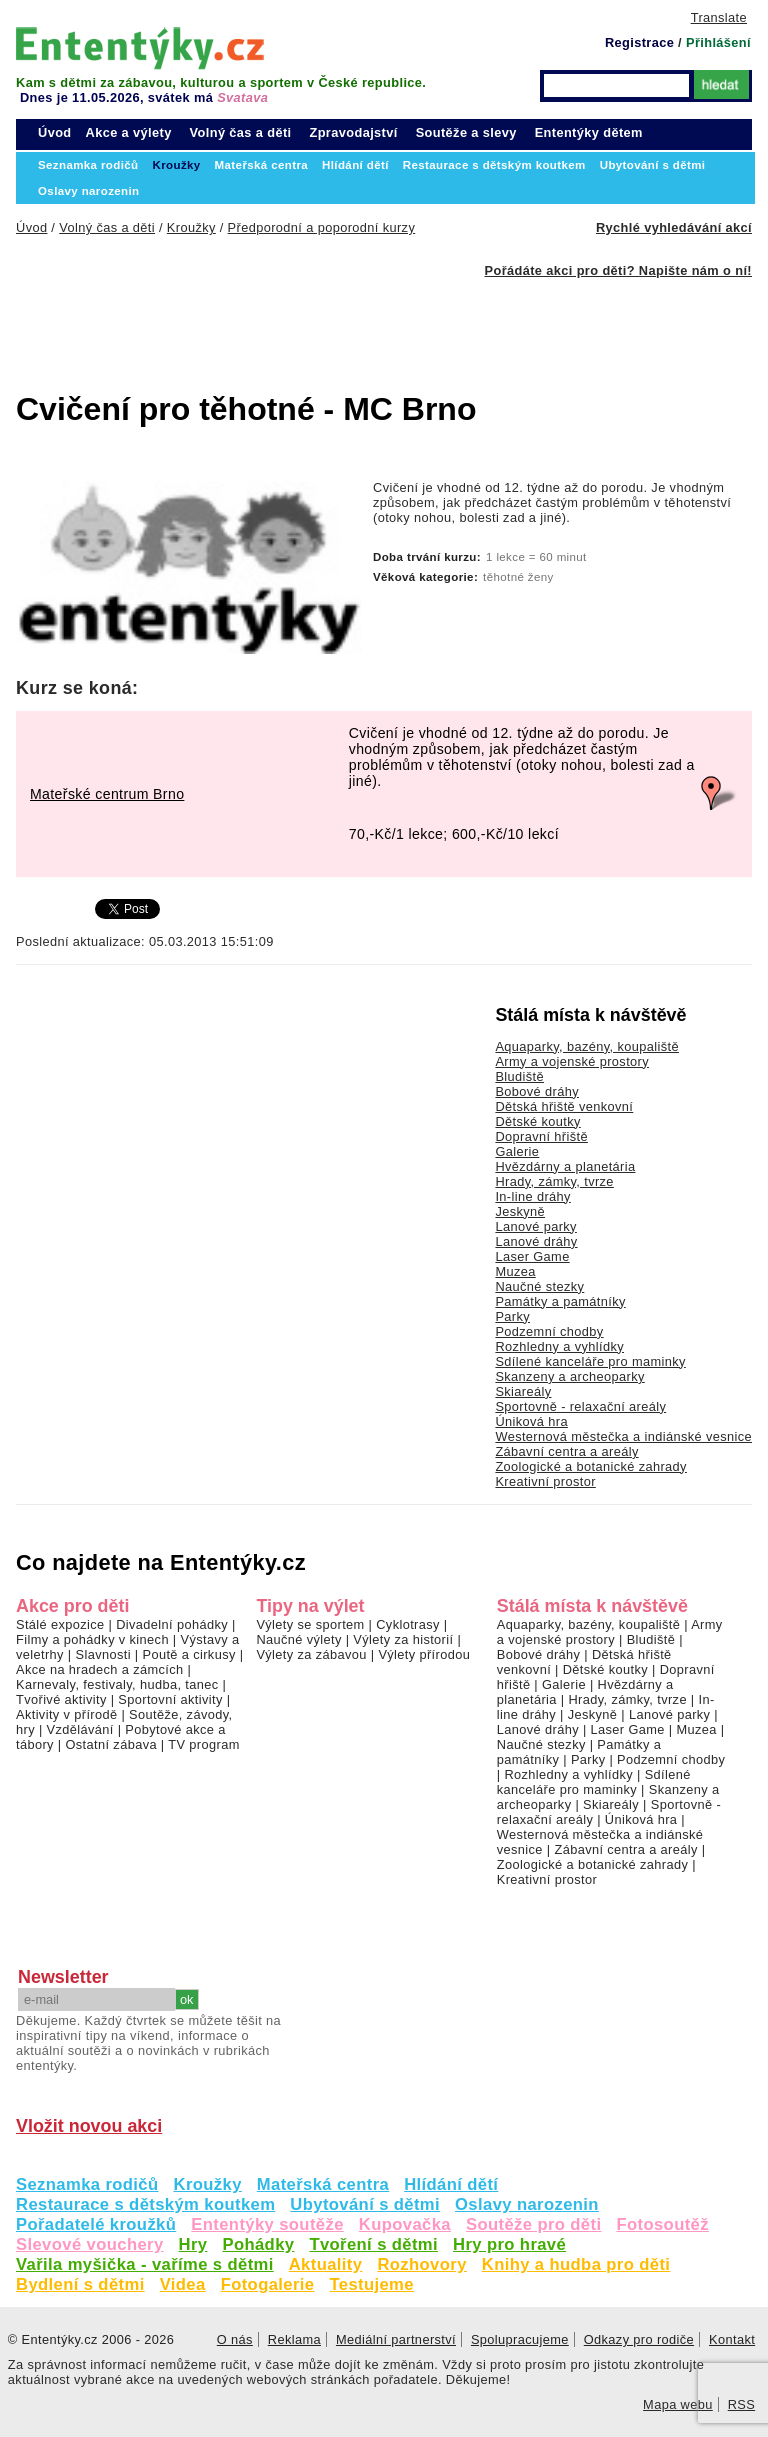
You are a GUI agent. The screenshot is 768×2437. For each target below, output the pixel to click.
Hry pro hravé (509, 2244)
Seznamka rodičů (87, 2184)
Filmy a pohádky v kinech (92, 1639)
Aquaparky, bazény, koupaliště (587, 1046)
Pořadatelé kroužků (96, 2224)
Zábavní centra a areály (566, 1451)
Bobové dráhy (537, 1091)
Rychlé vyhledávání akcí (674, 227)
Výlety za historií (403, 1639)
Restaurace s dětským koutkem (145, 2204)
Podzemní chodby (549, 1331)
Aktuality (326, 2264)
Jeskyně (520, 1211)
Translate (719, 17)
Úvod (55, 132)
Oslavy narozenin (527, 2204)
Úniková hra (531, 1421)
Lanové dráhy (536, 1241)
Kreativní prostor (545, 1481)
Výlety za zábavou (311, 1654)
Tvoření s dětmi (373, 2244)
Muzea (515, 1271)
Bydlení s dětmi (80, 2284)
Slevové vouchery (90, 2244)
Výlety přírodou (424, 1654)
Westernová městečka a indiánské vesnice (623, 1436)
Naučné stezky (539, 1286)
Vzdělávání (80, 1729)
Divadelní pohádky (172, 1624)
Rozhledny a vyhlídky (559, 1346)
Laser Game (532, 1256)
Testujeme (371, 2284)
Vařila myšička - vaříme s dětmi (145, 2264)
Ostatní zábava (110, 1744)
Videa (183, 2284)
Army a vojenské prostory (572, 1061)
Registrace (639, 42)
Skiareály (523, 1391)
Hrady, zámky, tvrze (554, 1181)
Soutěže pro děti (533, 2224)
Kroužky (208, 2184)
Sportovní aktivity (170, 1699)
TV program (203, 1744)
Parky (512, 1316)
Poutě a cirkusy (188, 1654)
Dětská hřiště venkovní (564, 1106)
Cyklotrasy (408, 1624)
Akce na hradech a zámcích (100, 1669)
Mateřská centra (323, 2184)
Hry (193, 2244)
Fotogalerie (268, 2284)
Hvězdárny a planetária (565, 1166)
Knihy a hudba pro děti (576, 2264)
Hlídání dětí (451, 2184)
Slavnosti (102, 1654)
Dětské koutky (537, 1121)
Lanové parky (535, 1226)
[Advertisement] (336, 323)
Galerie (517, 1151)
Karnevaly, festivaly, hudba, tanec (117, 1684)
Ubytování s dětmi (365, 2204)
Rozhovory (421, 2264)
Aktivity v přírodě (67, 1714)
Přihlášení (718, 42)
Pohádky (258, 2244)
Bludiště (519, 1076)
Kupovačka (405, 2224)
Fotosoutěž (662, 2224)
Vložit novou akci (89, 2126)
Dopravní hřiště (541, 1136)
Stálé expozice (60, 1624)
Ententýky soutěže (267, 2224)
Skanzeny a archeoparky (569, 1376)
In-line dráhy (532, 1196)
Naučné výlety (298, 1639)
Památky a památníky (560, 1301)
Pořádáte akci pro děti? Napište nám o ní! (618, 270)
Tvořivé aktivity (61, 1699)
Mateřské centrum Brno (107, 794)
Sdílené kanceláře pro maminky (590, 1361)
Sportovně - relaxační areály (580, 1406)
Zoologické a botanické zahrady (591, 1466)
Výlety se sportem (310, 1624)
